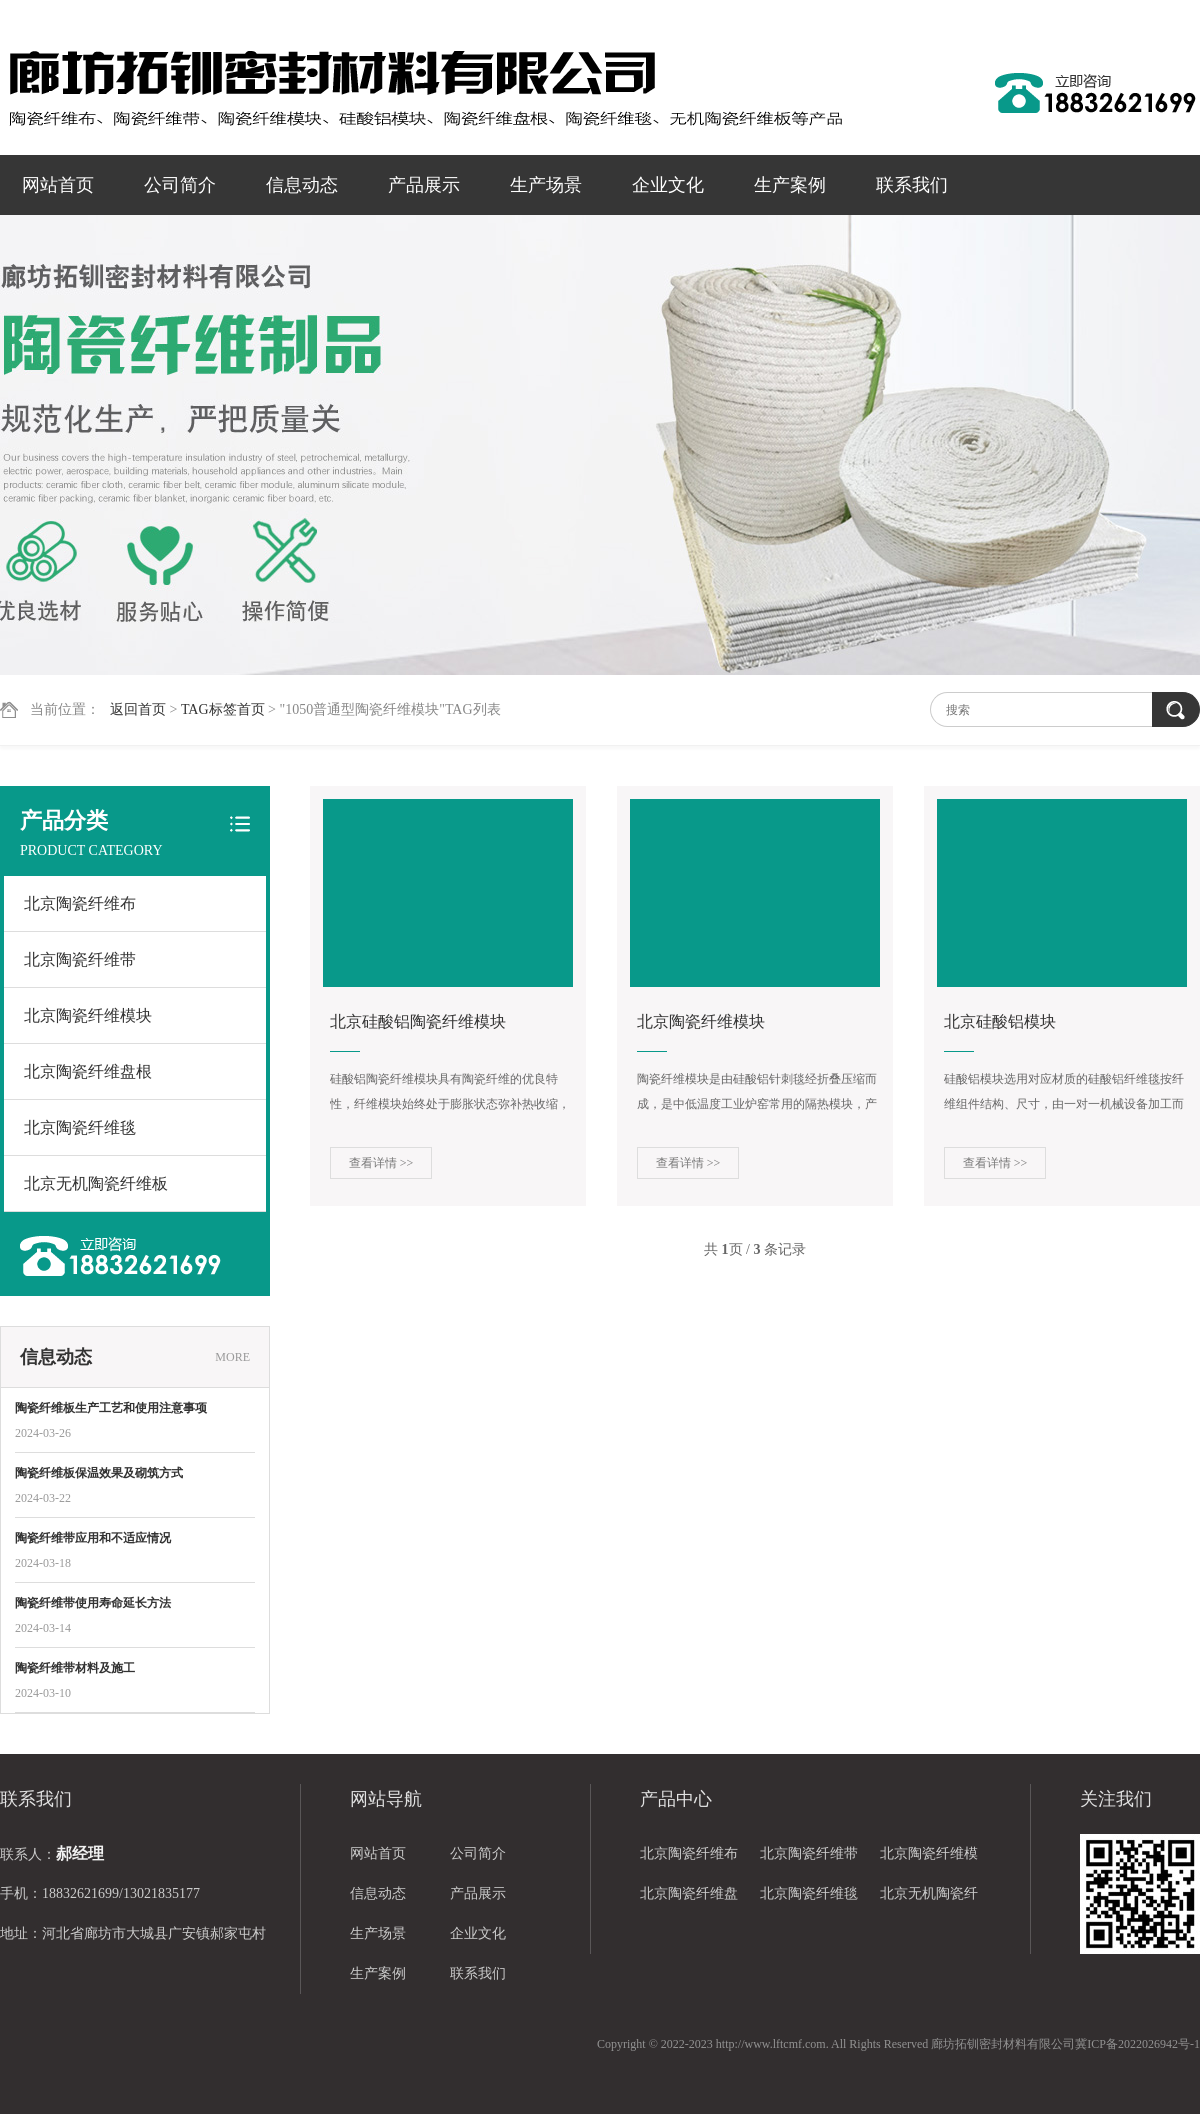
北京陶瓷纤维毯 (80, 1127)
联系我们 (912, 185)
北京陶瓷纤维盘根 (88, 1071)
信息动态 (302, 185)
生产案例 (790, 185)
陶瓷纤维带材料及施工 (75, 1668)
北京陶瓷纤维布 (80, 903)
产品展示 (424, 185)
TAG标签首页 (223, 709)
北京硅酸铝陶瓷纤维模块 (418, 1021)
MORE (232, 1357)
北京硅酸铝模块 (1000, 1021)
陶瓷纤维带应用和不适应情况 (93, 1538)
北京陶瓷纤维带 (80, 959)
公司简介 (180, 185)
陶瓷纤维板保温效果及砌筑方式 (99, 1473)
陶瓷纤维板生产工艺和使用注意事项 (111, 1408)
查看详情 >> (381, 1163)
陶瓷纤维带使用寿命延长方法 (93, 1603)
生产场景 (546, 185)
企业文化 (668, 185)
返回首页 (138, 709)
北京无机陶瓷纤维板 (96, 1183)
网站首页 (58, 185)
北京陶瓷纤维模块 (88, 1015)
